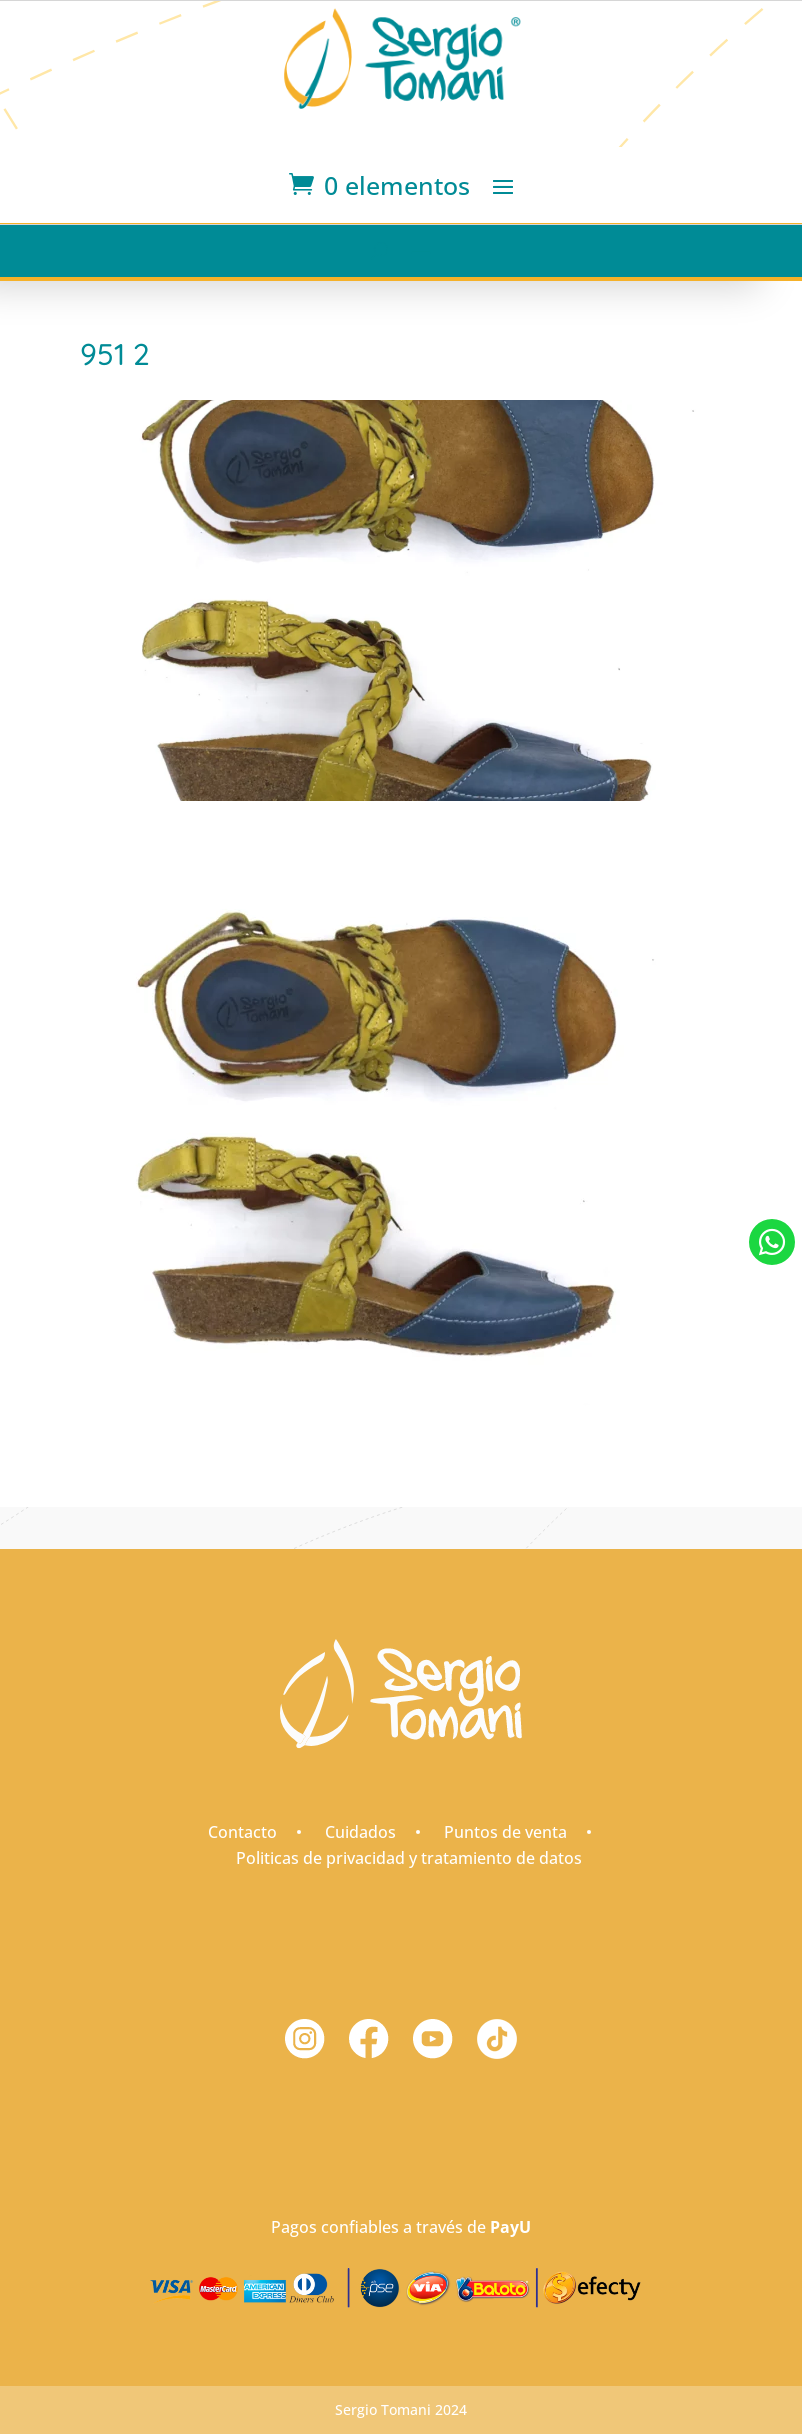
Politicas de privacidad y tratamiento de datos (409, 1858)
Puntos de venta (505, 1832)
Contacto (242, 1832)
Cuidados (360, 1832)
